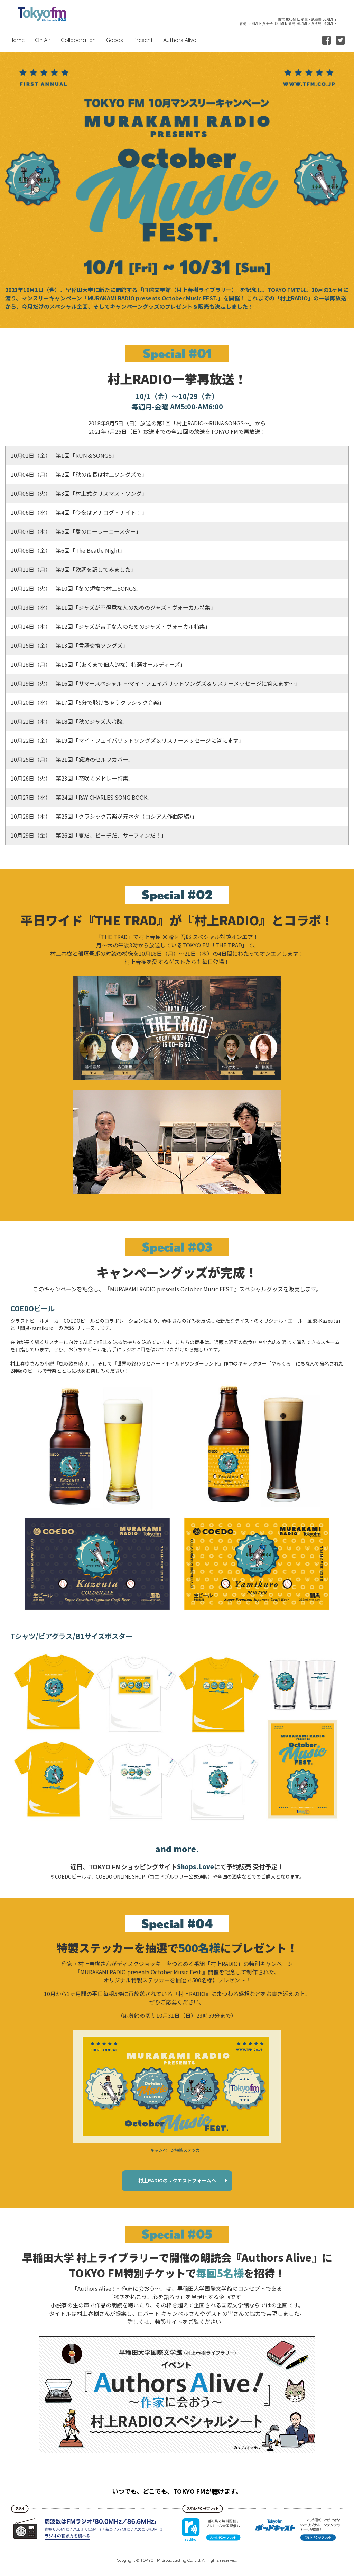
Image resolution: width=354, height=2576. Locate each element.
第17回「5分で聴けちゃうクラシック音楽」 (88, 702)
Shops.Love (195, 1866)
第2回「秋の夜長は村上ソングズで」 (79, 474)
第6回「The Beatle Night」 (68, 550)
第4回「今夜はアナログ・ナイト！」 (79, 512)
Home (17, 40)
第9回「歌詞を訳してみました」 (73, 569)
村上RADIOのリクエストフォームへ (177, 2180)
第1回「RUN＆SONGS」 (64, 455)
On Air (42, 40)
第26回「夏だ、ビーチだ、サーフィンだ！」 (89, 835)
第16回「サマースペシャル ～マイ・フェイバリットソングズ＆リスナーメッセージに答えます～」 (155, 683)
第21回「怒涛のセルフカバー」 (72, 759)
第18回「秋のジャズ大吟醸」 (69, 721)
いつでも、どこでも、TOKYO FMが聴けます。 (177, 2491)
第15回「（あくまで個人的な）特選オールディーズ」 (98, 664)
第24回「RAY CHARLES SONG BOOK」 (82, 797)
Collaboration (78, 40)
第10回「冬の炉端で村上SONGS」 (76, 588)
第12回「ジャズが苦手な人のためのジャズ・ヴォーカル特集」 (111, 626)
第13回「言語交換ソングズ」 (69, 645)
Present (143, 40)
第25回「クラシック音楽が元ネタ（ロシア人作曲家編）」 (104, 816)
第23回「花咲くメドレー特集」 (72, 778)
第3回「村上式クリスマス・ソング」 (79, 493)
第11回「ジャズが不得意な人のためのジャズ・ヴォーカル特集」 (113, 607)
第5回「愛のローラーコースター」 (76, 531)
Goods (114, 40)
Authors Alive (179, 40)
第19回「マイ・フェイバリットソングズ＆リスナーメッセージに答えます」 (127, 740)
